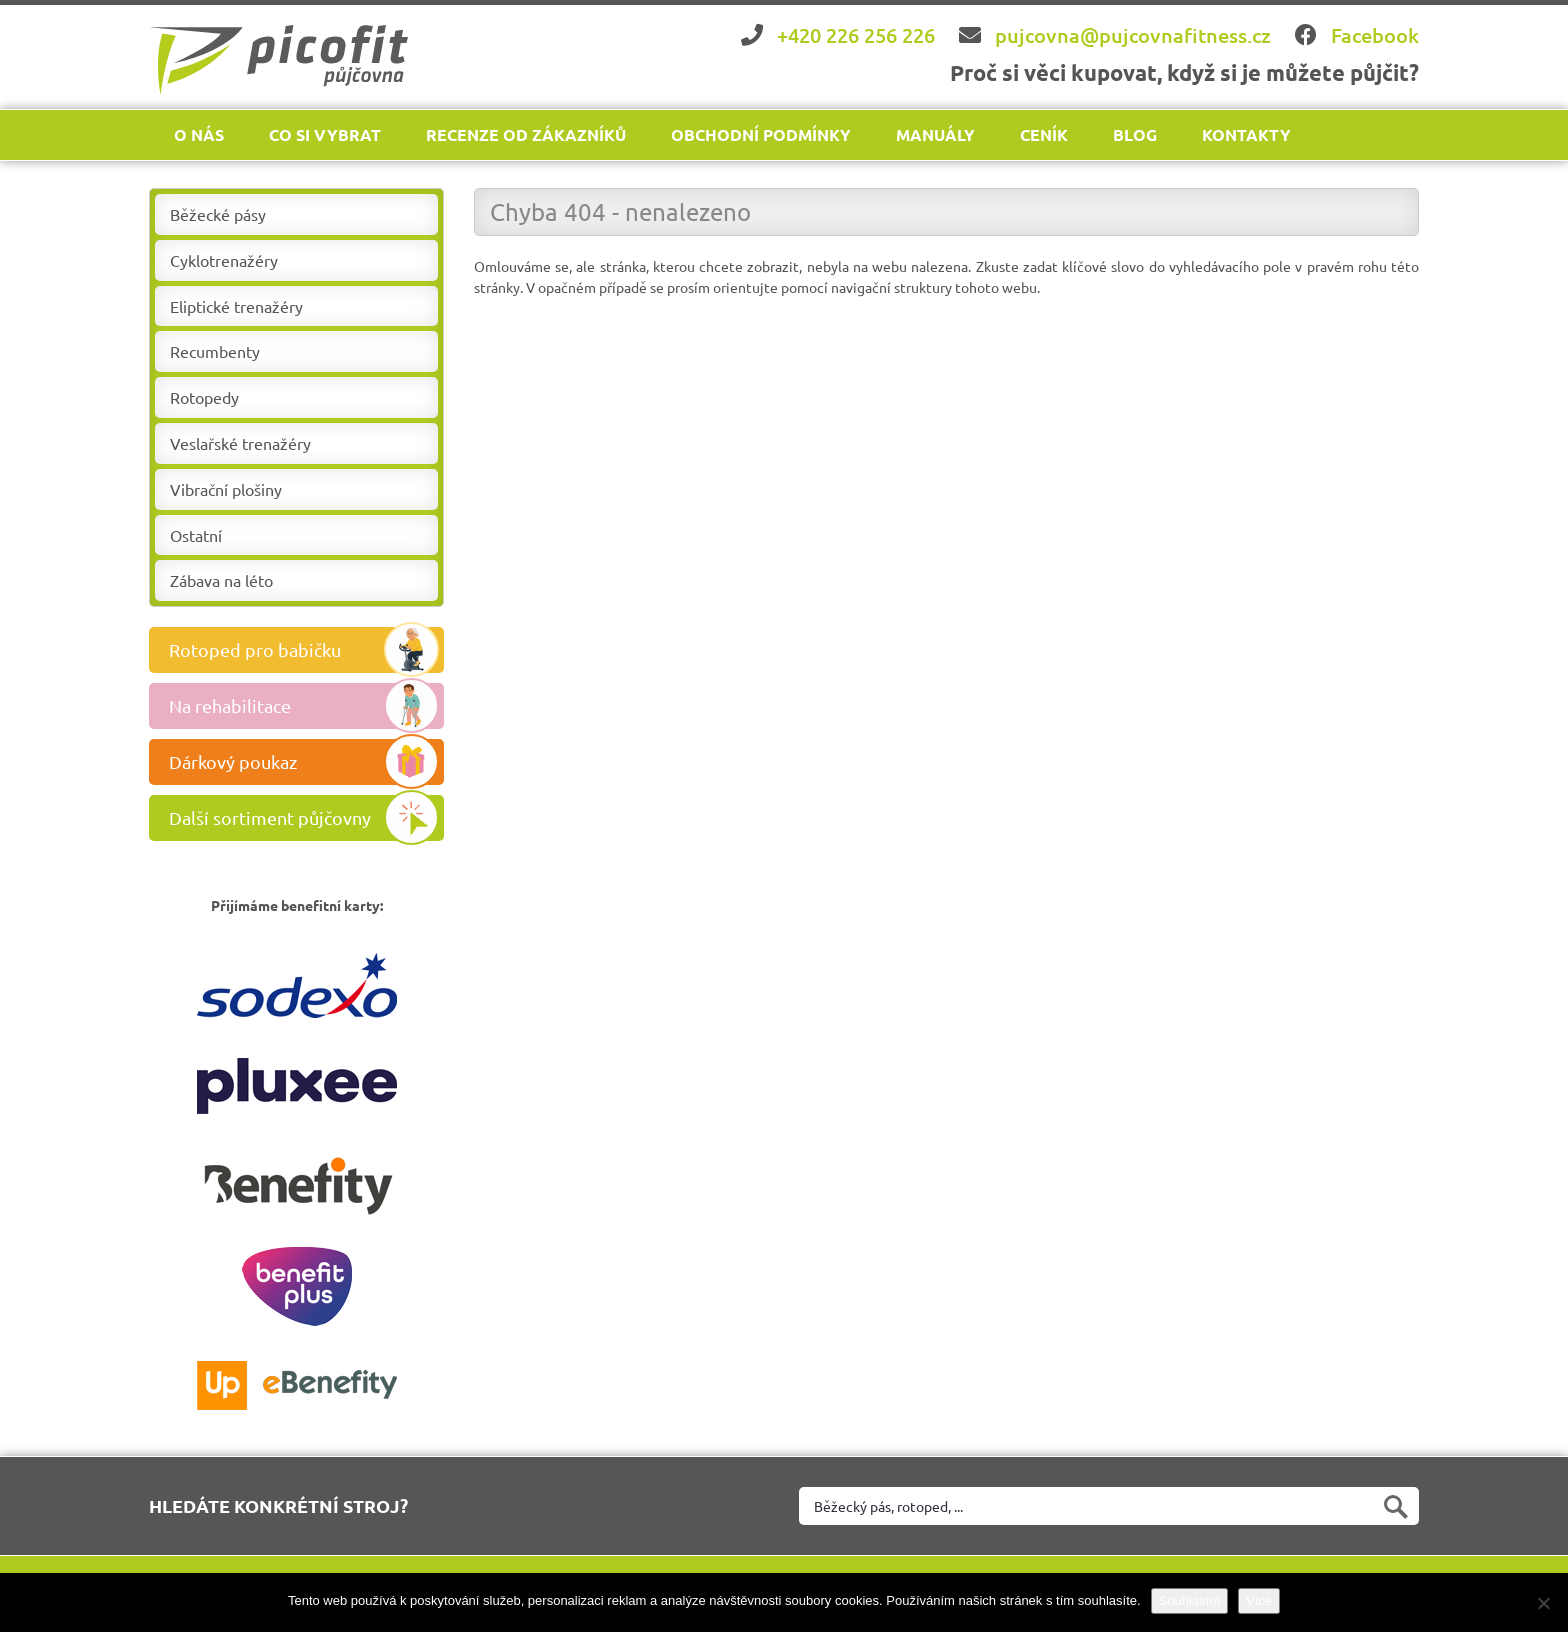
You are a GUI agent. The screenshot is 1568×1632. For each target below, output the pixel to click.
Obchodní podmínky (761, 134)
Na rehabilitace (304, 706)
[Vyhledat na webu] (1109, 1506)
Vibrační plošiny (226, 489)
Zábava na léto (221, 580)
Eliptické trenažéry (236, 306)
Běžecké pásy (218, 214)
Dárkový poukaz (304, 762)
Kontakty (1246, 134)
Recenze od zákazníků (526, 134)
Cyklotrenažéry (224, 260)
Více (1259, 1600)
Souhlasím (1189, 1600)
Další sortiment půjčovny (304, 818)
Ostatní (196, 535)
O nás (199, 134)
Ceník (1044, 134)
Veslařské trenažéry (240, 443)
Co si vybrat (325, 134)
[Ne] (1543, 1603)
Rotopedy (204, 397)
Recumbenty (215, 351)
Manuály (935, 134)
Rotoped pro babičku (304, 650)
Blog (1135, 134)
